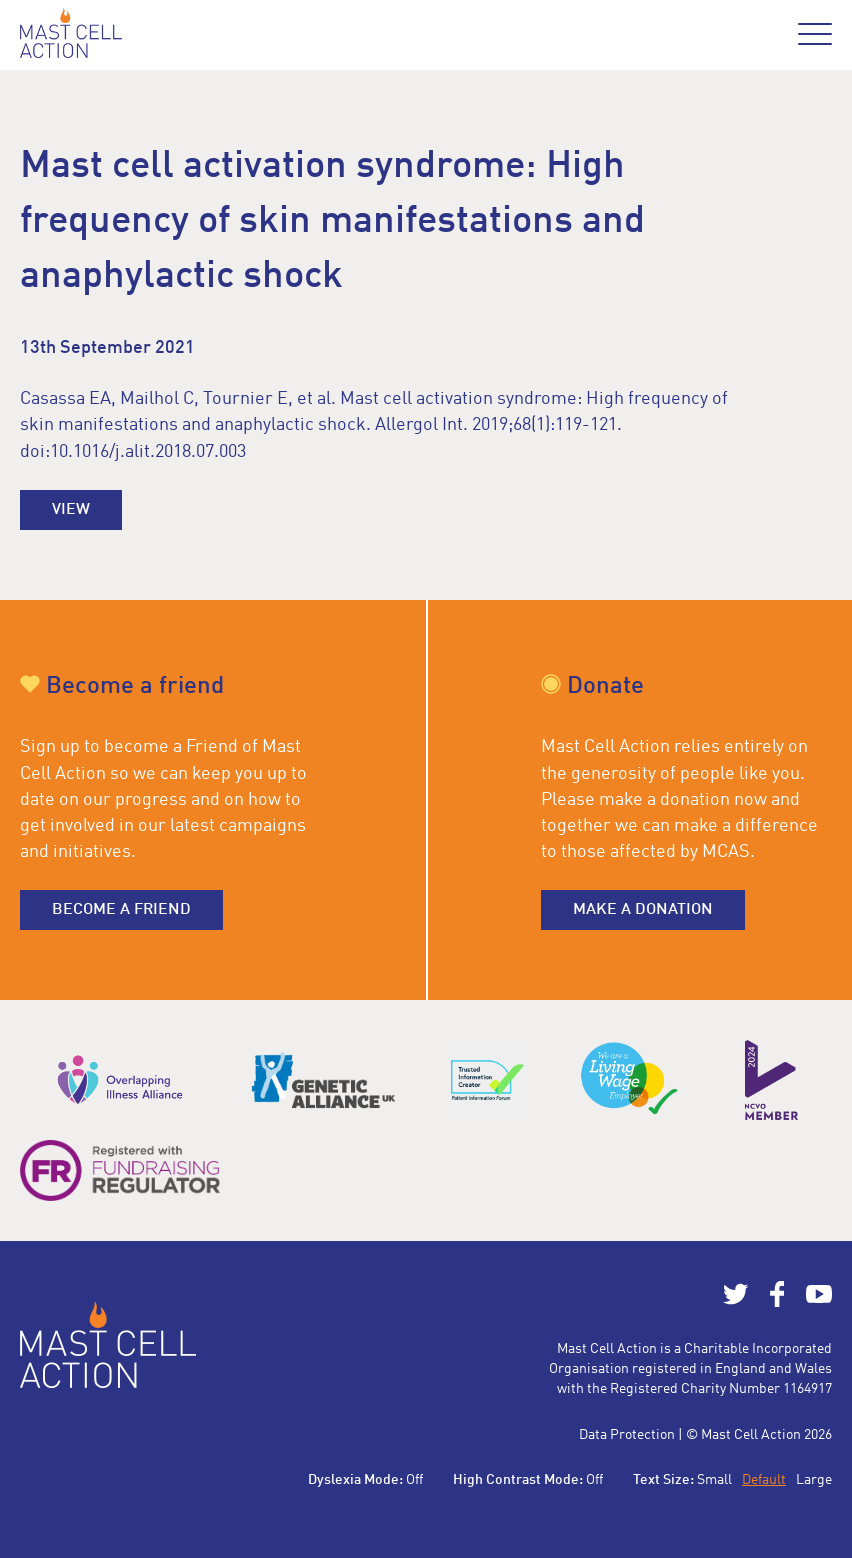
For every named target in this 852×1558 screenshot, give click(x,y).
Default (764, 1480)
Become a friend (121, 910)
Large (814, 1480)
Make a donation (643, 910)
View (71, 510)
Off (414, 1480)
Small (714, 1480)
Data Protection (627, 1435)
